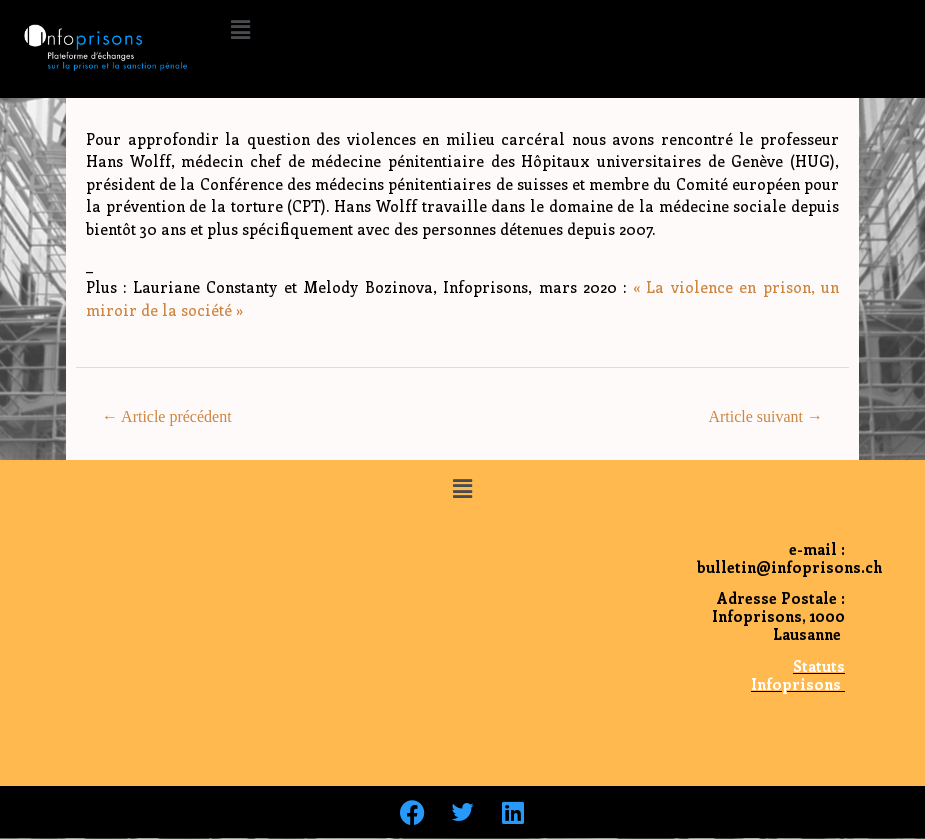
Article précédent (167, 416)
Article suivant (765, 416)
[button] (240, 29)
